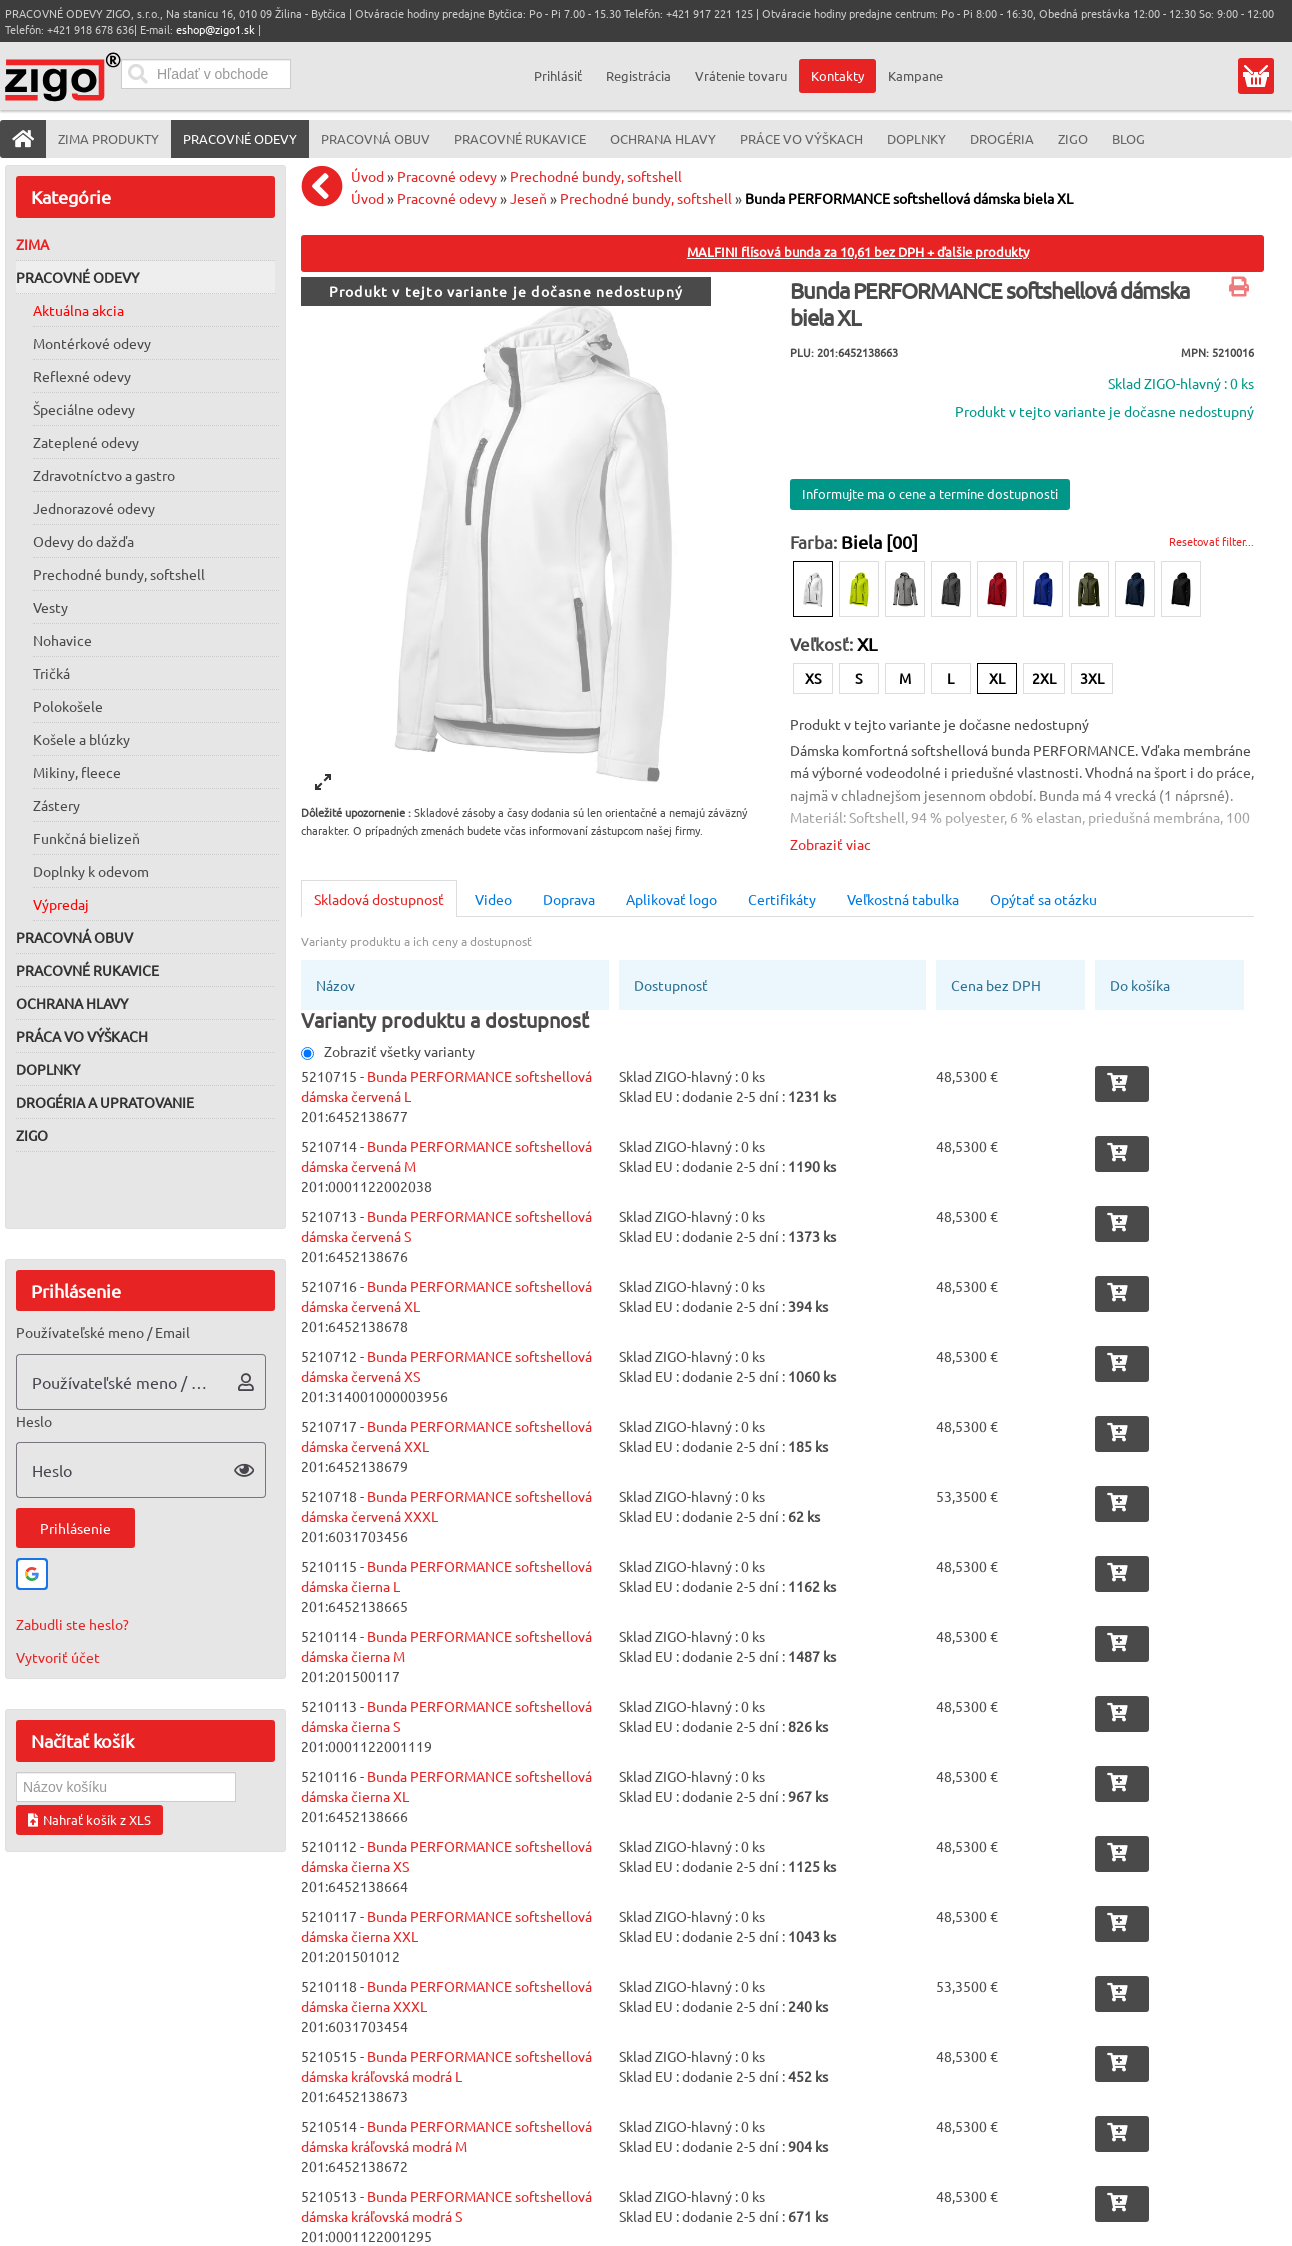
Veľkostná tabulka (903, 899)
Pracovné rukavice (87, 970)
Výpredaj (61, 904)
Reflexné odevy (82, 376)
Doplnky (48, 1069)
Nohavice (62, 640)
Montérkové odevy (92, 343)
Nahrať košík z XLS (89, 1819)
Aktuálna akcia (78, 310)
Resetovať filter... (1211, 541)
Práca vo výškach (82, 1036)
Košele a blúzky (81, 739)
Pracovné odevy (77, 277)
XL (997, 678)
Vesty (50, 607)
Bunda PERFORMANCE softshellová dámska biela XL (909, 198)
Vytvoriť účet (58, 1657)
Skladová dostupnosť (379, 899)
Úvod (367, 176)
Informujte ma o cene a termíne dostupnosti (930, 493)
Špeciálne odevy (84, 409)
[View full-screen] (323, 782)
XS (813, 678)
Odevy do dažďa (83, 541)
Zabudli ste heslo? (72, 1624)
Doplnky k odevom (91, 871)
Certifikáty (782, 899)
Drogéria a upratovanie (105, 1102)
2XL (1044, 678)
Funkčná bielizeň (86, 838)
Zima (32, 244)
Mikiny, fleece (77, 772)
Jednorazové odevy (94, 508)
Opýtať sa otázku (1043, 899)
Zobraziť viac (830, 844)
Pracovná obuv (74, 937)
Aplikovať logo (671, 899)
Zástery (56, 805)
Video (493, 899)
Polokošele (68, 706)
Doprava (569, 899)
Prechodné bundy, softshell (119, 574)
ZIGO (32, 1135)
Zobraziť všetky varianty (388, 1051)
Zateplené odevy (86, 442)
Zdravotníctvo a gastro (104, 475)
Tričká (51, 673)
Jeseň (528, 198)
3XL (1092, 678)
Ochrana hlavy (72, 1003)
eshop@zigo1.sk (215, 29)
